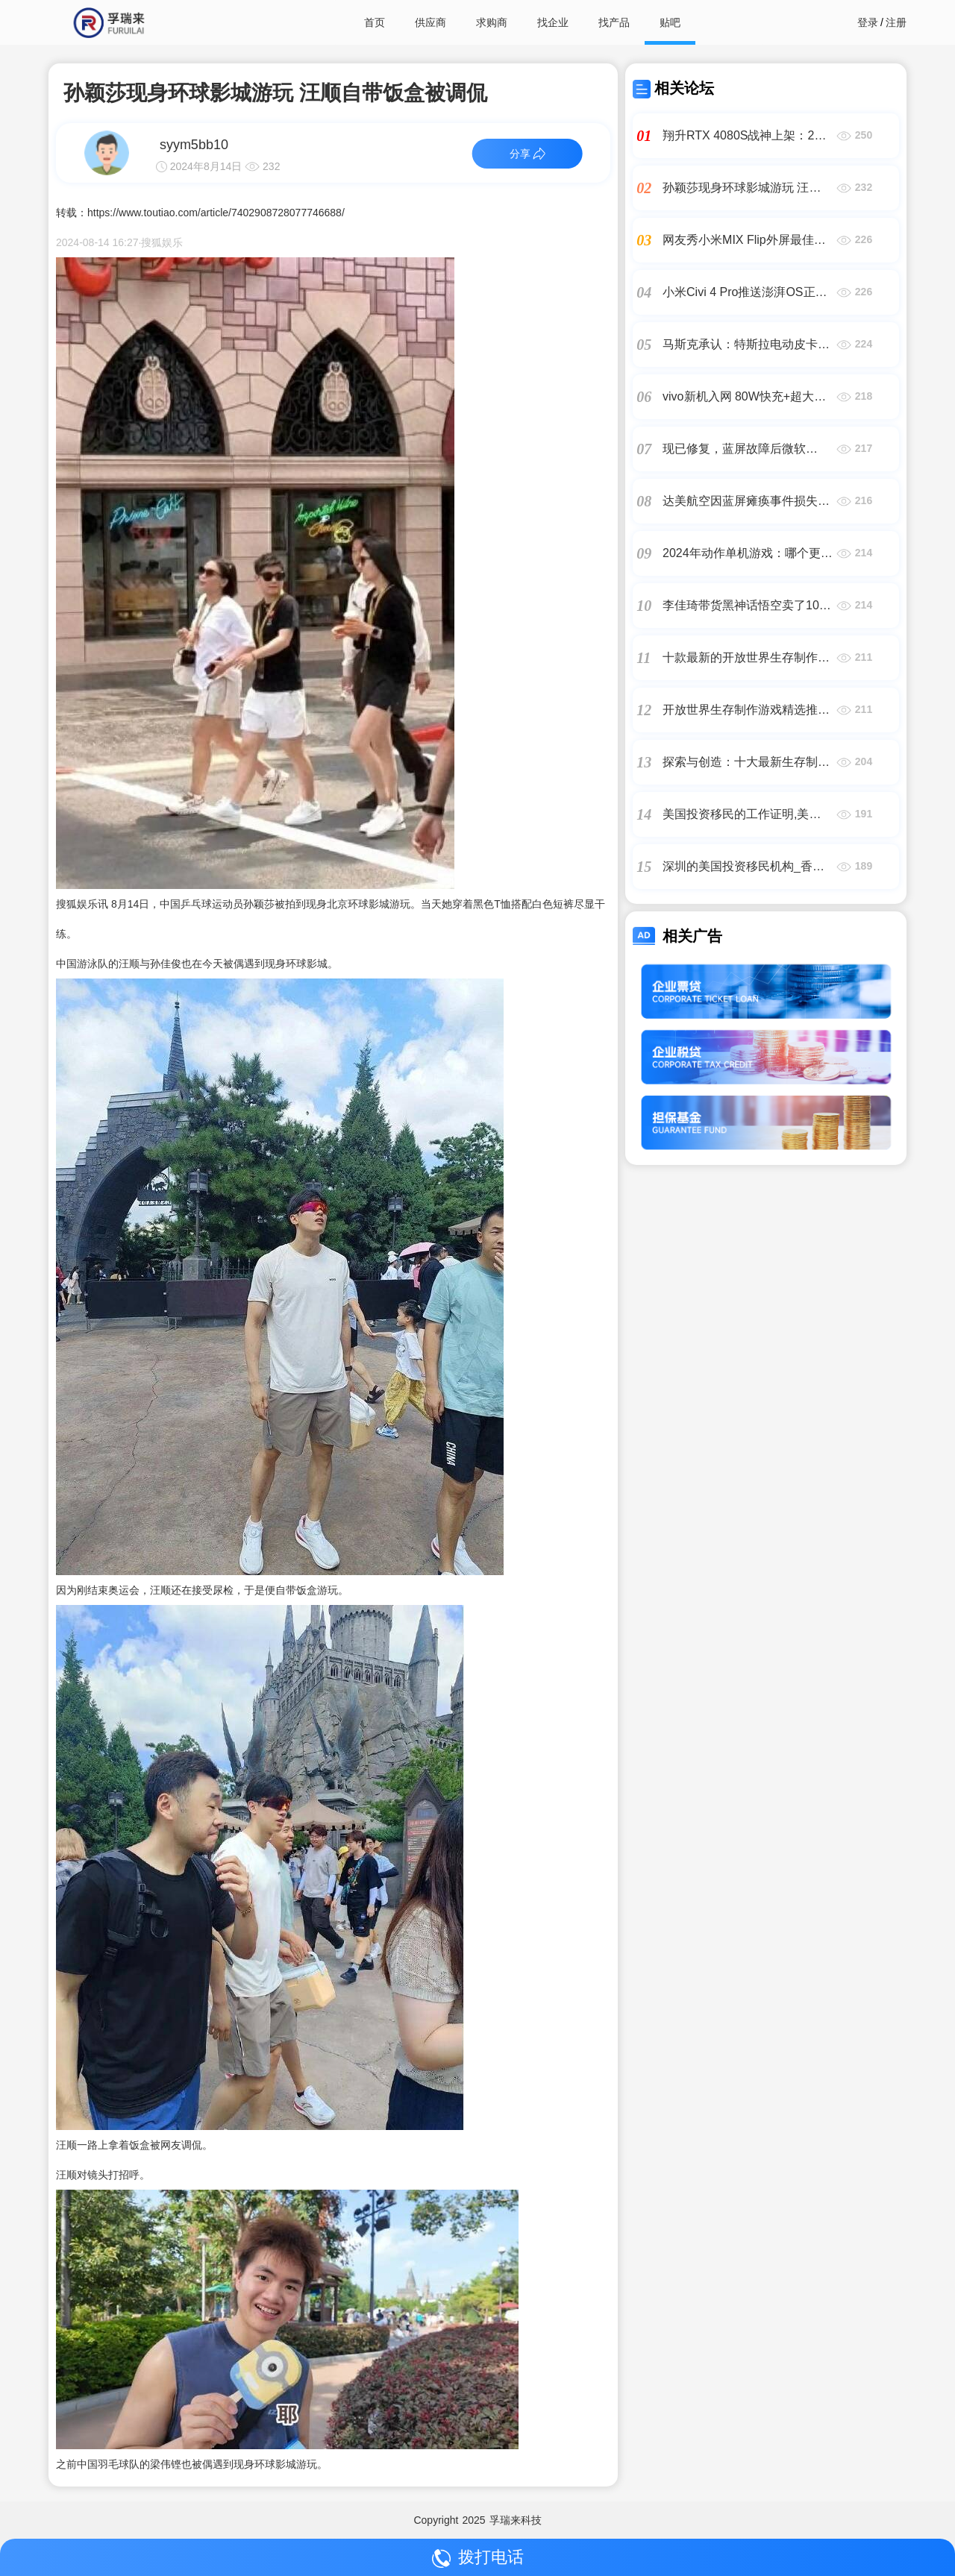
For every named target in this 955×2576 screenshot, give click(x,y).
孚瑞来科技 (515, 2520)
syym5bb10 (194, 144)
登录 (867, 22)
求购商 (491, 22)
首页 (374, 22)
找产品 (614, 22)
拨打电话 (478, 2558)
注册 (896, 22)
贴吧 (670, 22)
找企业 (553, 22)
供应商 (430, 22)
